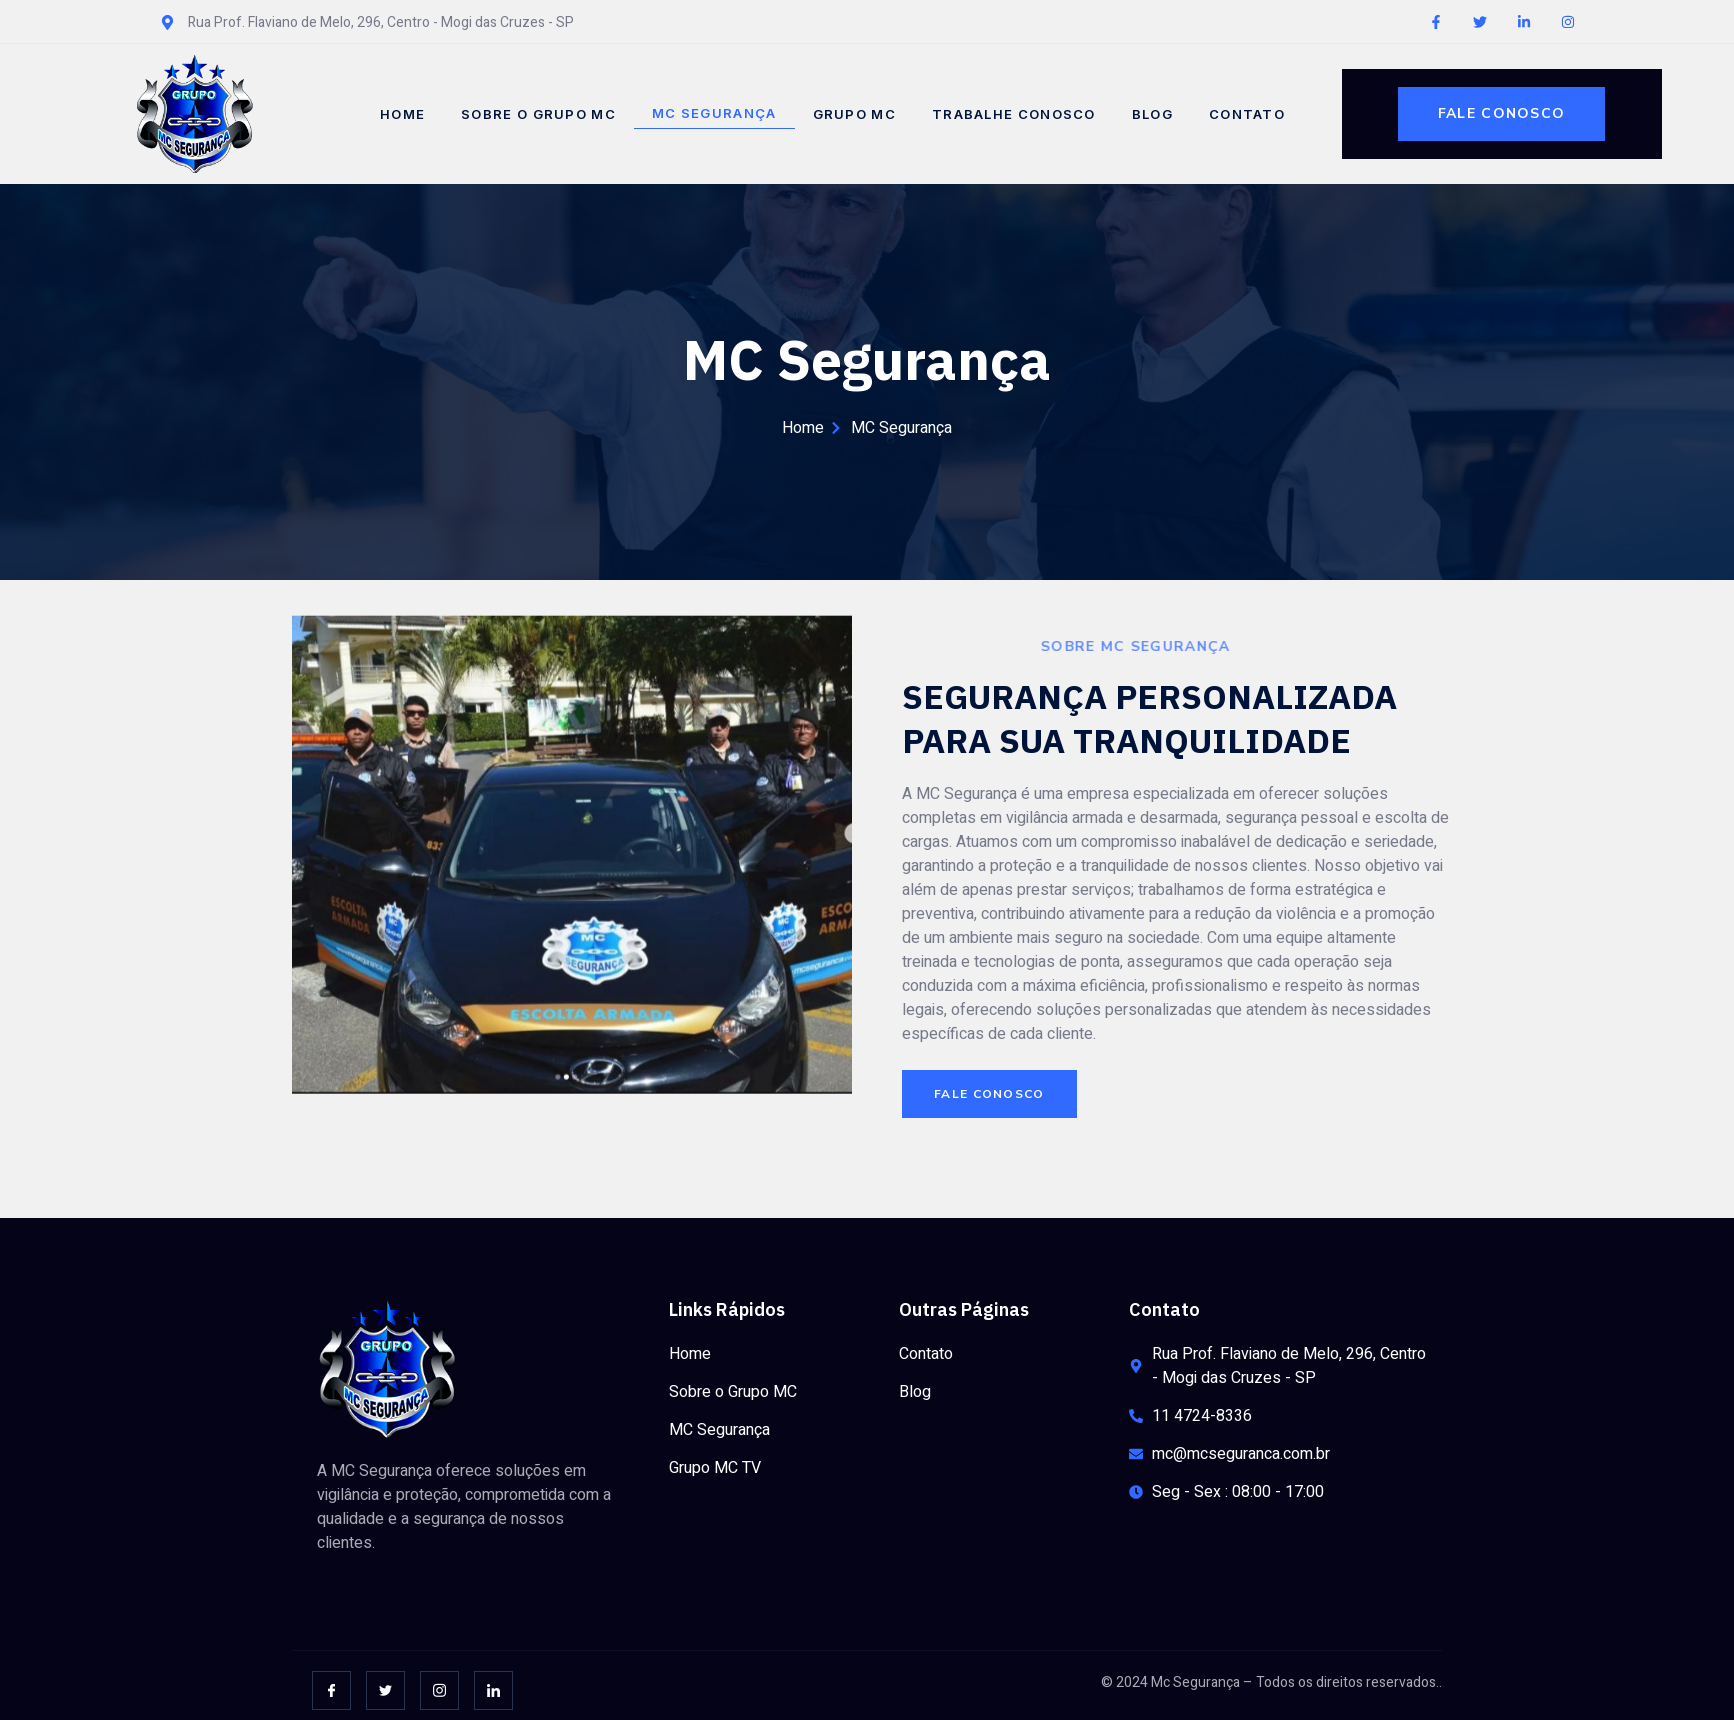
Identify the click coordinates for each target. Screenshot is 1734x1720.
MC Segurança (714, 113)
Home (402, 114)
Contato (1247, 114)
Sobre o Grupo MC (538, 114)
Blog (1152, 114)
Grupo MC (854, 114)
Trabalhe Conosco (1014, 114)
